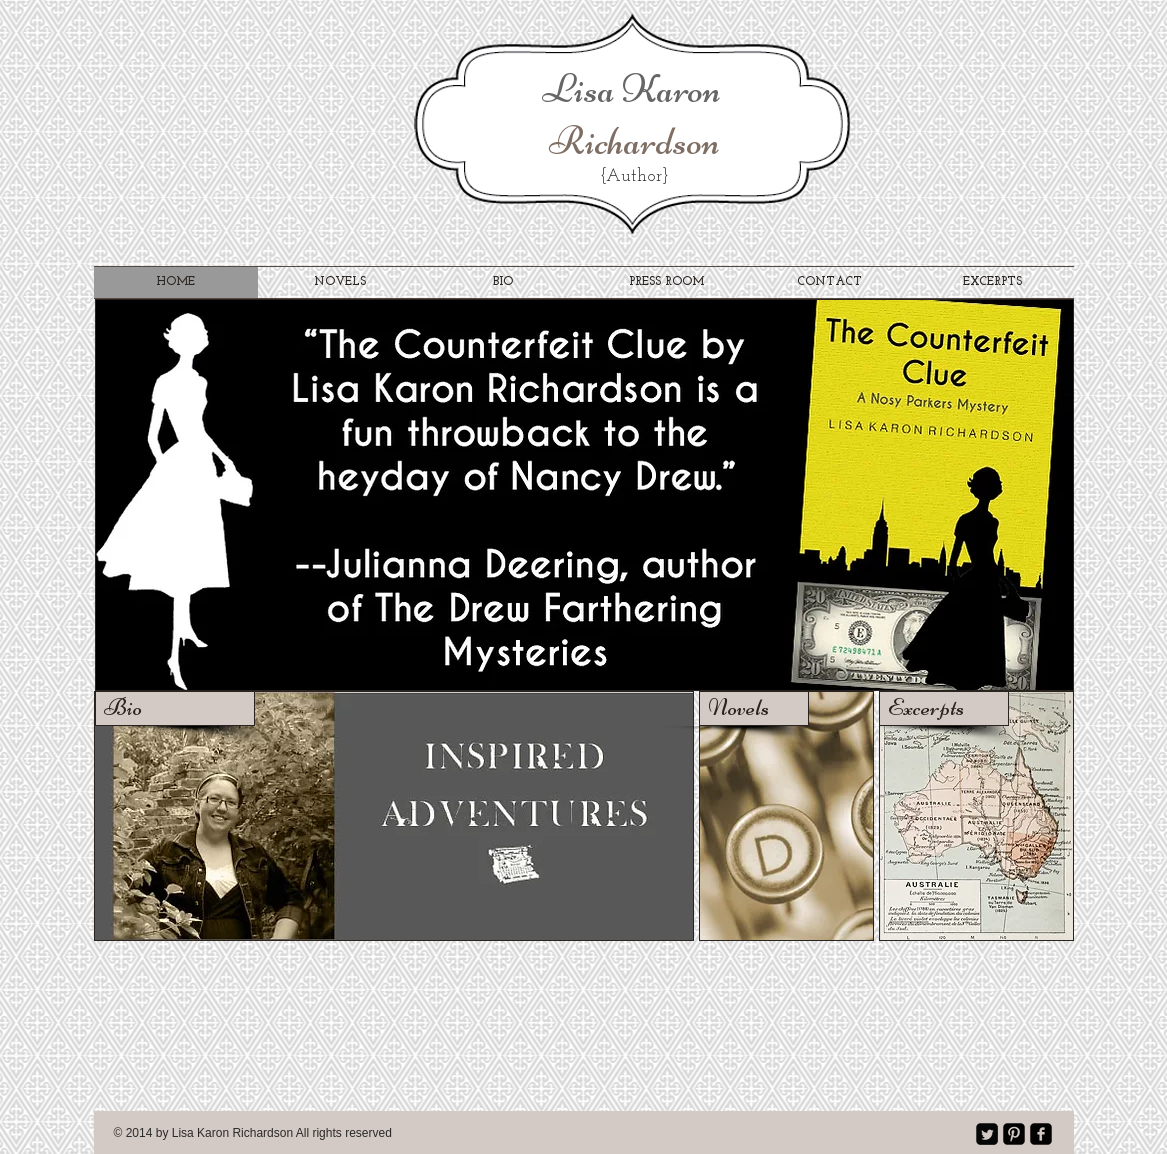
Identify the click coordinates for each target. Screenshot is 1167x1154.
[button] (584, 495)
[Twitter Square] (987, 1134)
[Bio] (175, 708)
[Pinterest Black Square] (1014, 1134)
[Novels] (754, 708)
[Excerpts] (944, 708)
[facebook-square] (1041, 1134)
